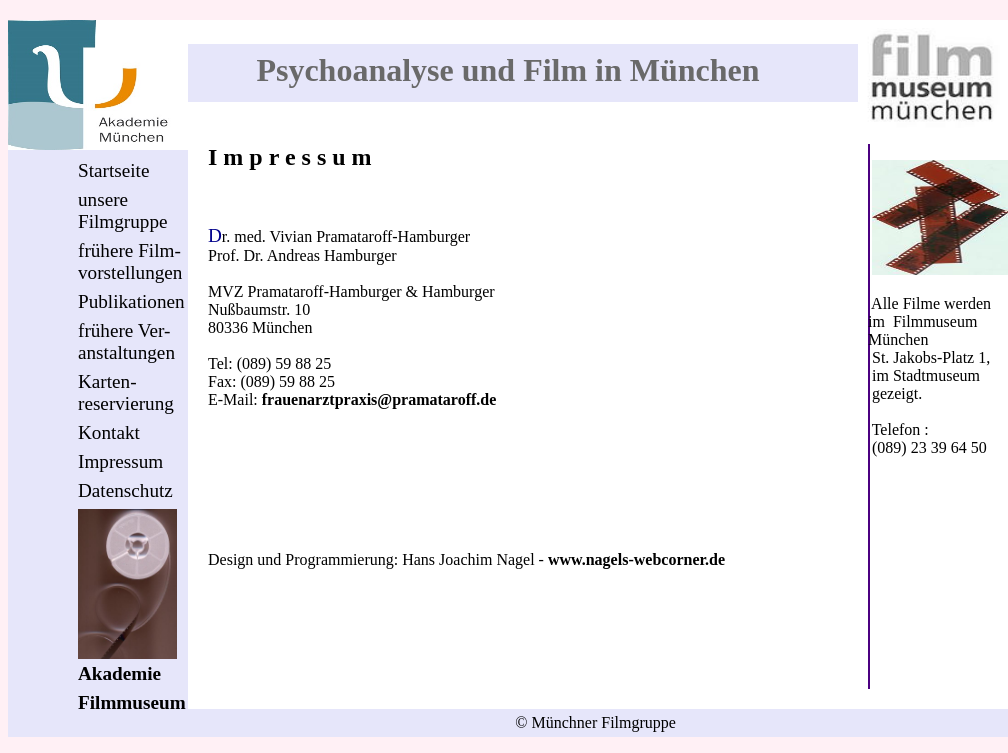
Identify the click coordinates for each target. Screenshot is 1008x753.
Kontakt (109, 432)
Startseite (113, 170)
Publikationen (131, 301)
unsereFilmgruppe (123, 210)
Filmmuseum (132, 702)
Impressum (120, 461)
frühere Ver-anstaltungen (126, 341)
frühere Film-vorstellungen (130, 261)
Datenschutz (125, 490)
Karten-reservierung (126, 392)
